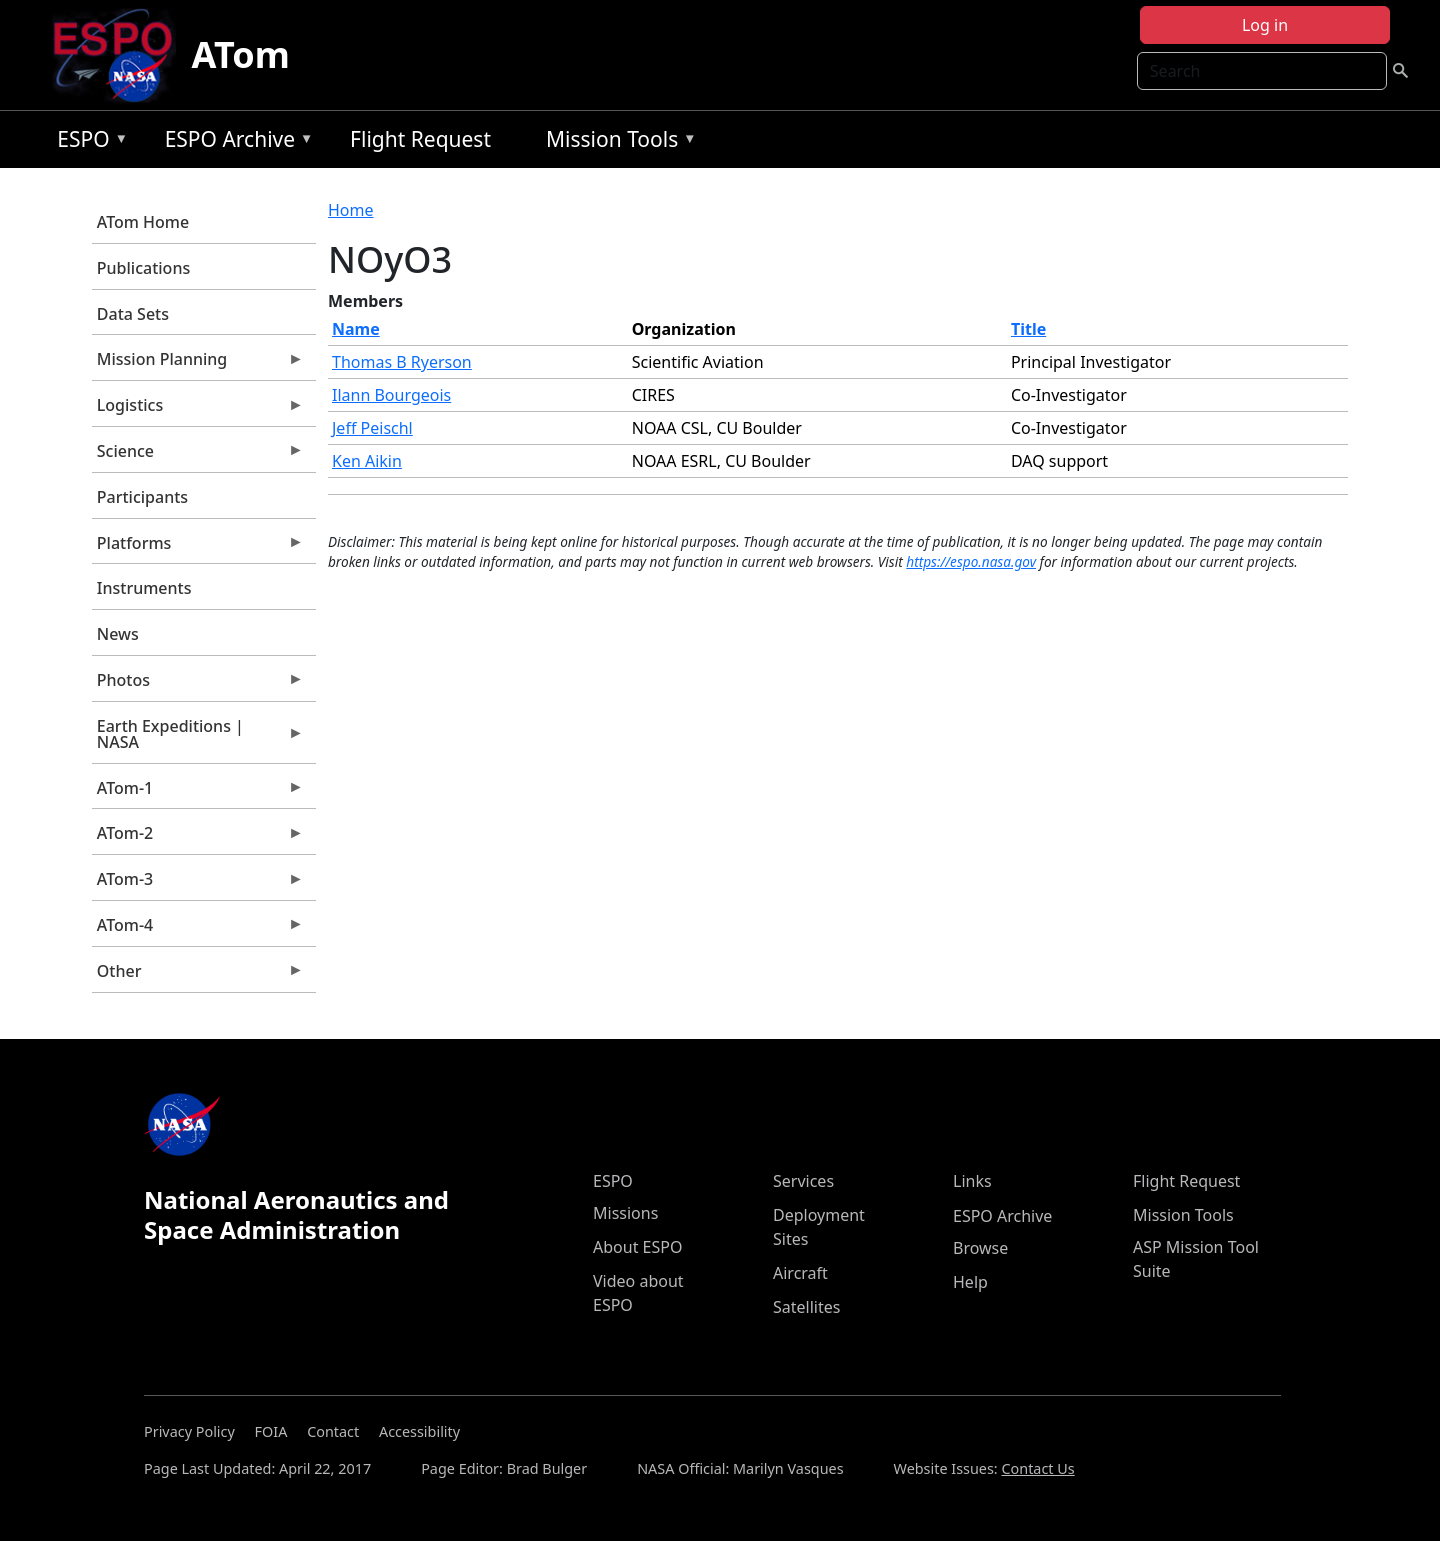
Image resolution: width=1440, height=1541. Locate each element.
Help (970, 1282)
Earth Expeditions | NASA (198, 739)
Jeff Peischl (372, 428)
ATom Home (143, 222)
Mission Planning (198, 364)
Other (198, 976)
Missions (625, 1213)
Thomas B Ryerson (402, 362)
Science (198, 456)
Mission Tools (616, 142)
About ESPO (637, 1247)
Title (1028, 329)
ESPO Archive (234, 142)
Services (803, 1181)
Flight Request (420, 139)
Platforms (198, 548)
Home (351, 210)
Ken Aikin (367, 461)
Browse (980, 1248)
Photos (198, 685)
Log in (1265, 25)
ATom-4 (198, 930)
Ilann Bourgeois (391, 395)
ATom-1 (198, 793)
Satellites (806, 1307)
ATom (241, 54)
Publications (143, 268)
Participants (142, 497)
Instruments (144, 588)
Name (356, 329)
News (118, 634)
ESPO (87, 142)
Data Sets (133, 314)
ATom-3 (198, 884)
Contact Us (1037, 1468)
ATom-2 (198, 838)
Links (972, 1181)
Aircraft (800, 1273)
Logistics (198, 410)
